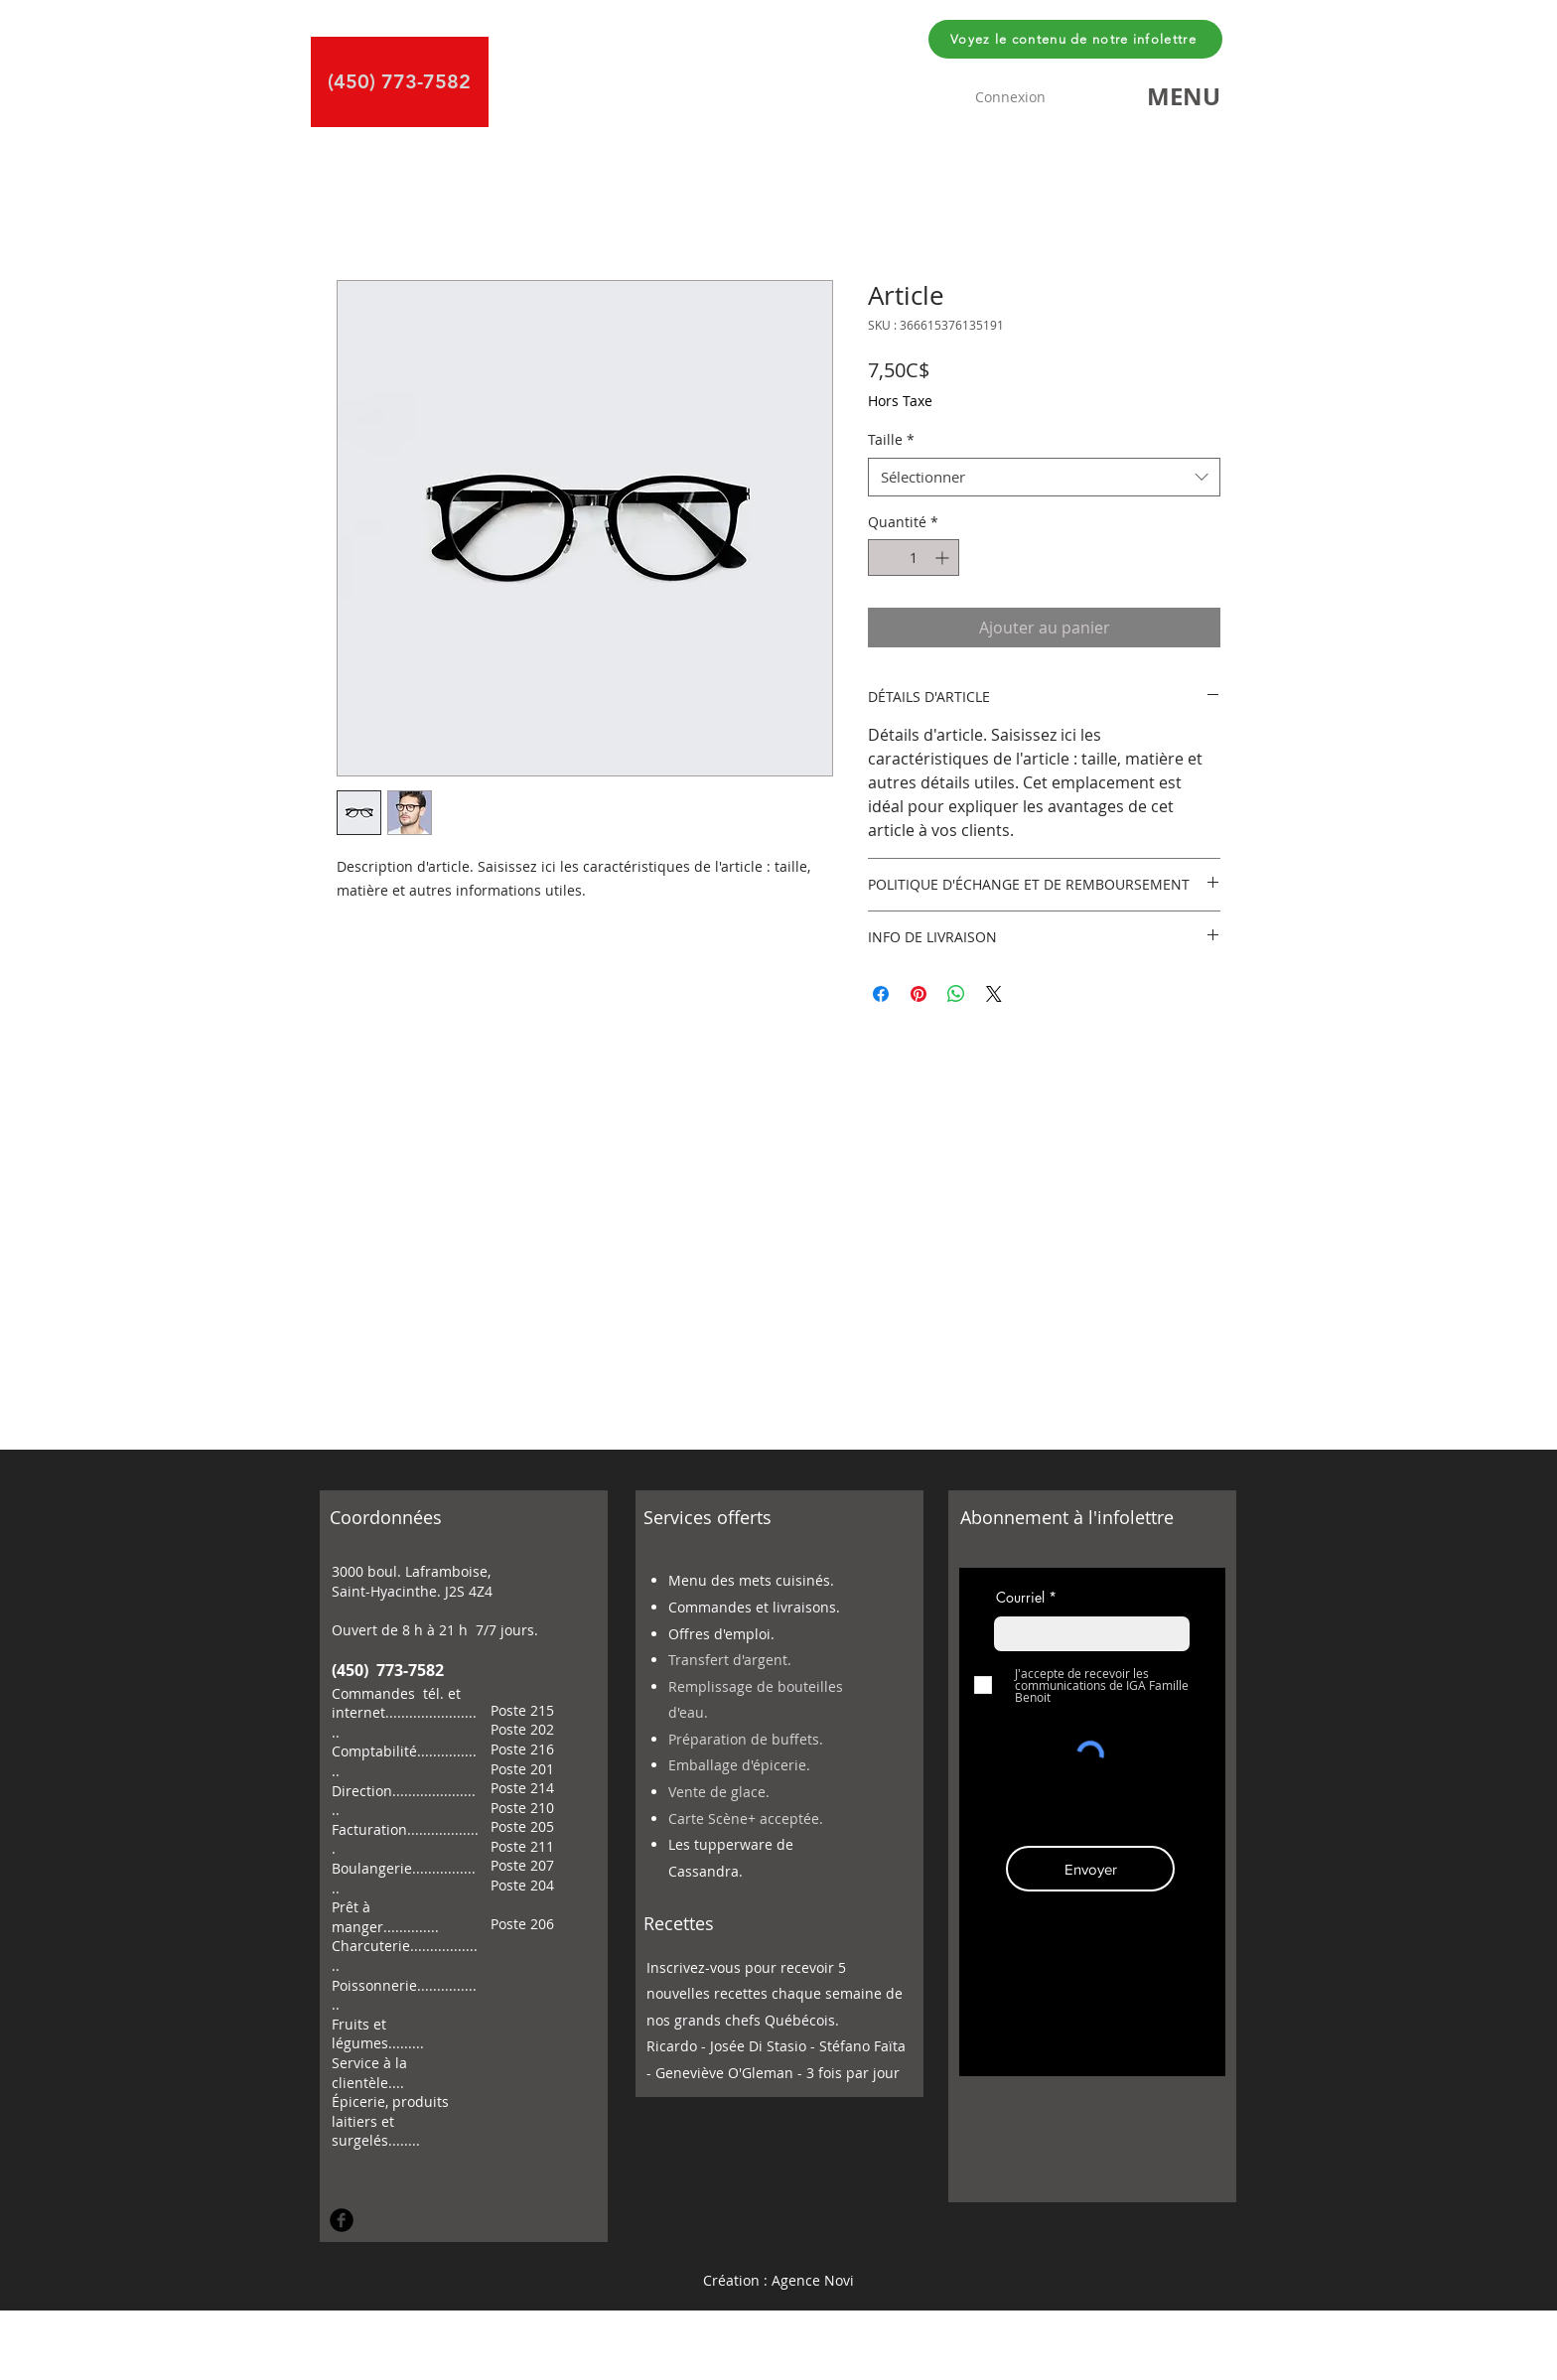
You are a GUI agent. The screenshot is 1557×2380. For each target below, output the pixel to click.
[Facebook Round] (342, 2220)
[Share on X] (994, 994)
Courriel (1020, 1598)
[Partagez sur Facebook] (881, 994)
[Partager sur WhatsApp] (956, 994)
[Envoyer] (1090, 1868)
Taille (891, 439)
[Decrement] (883, 557)
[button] (1183, 96)
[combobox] (1044, 477)
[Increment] (943, 557)
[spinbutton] (913, 557)
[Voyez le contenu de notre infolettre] (1075, 39)
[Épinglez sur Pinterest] (918, 994)
